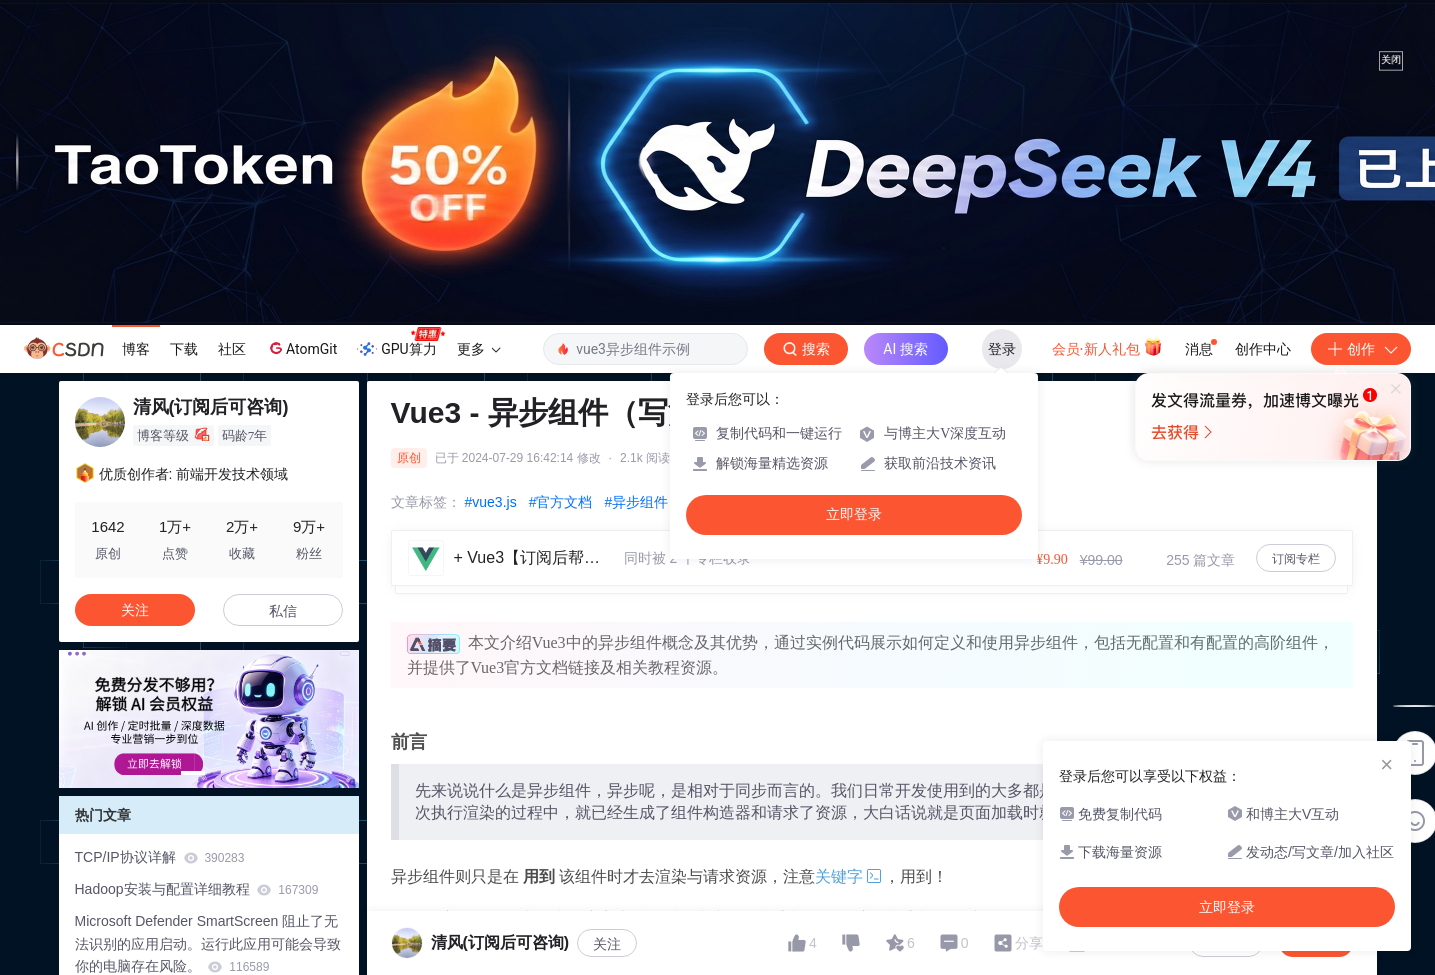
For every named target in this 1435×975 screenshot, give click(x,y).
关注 (607, 944)
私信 (283, 611)
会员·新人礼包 (1107, 347)
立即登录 (854, 514)
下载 (184, 349)
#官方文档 (561, 502)
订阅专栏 (1296, 559)
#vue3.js (491, 502)
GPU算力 (400, 343)
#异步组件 (636, 502)
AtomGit (301, 348)
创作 (1361, 349)
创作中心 (1263, 349)
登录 (1002, 349)
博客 (136, 349)
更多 (479, 349)
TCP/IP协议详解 (160, 857)
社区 (232, 349)
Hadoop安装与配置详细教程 (197, 889)
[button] (193, 773)
